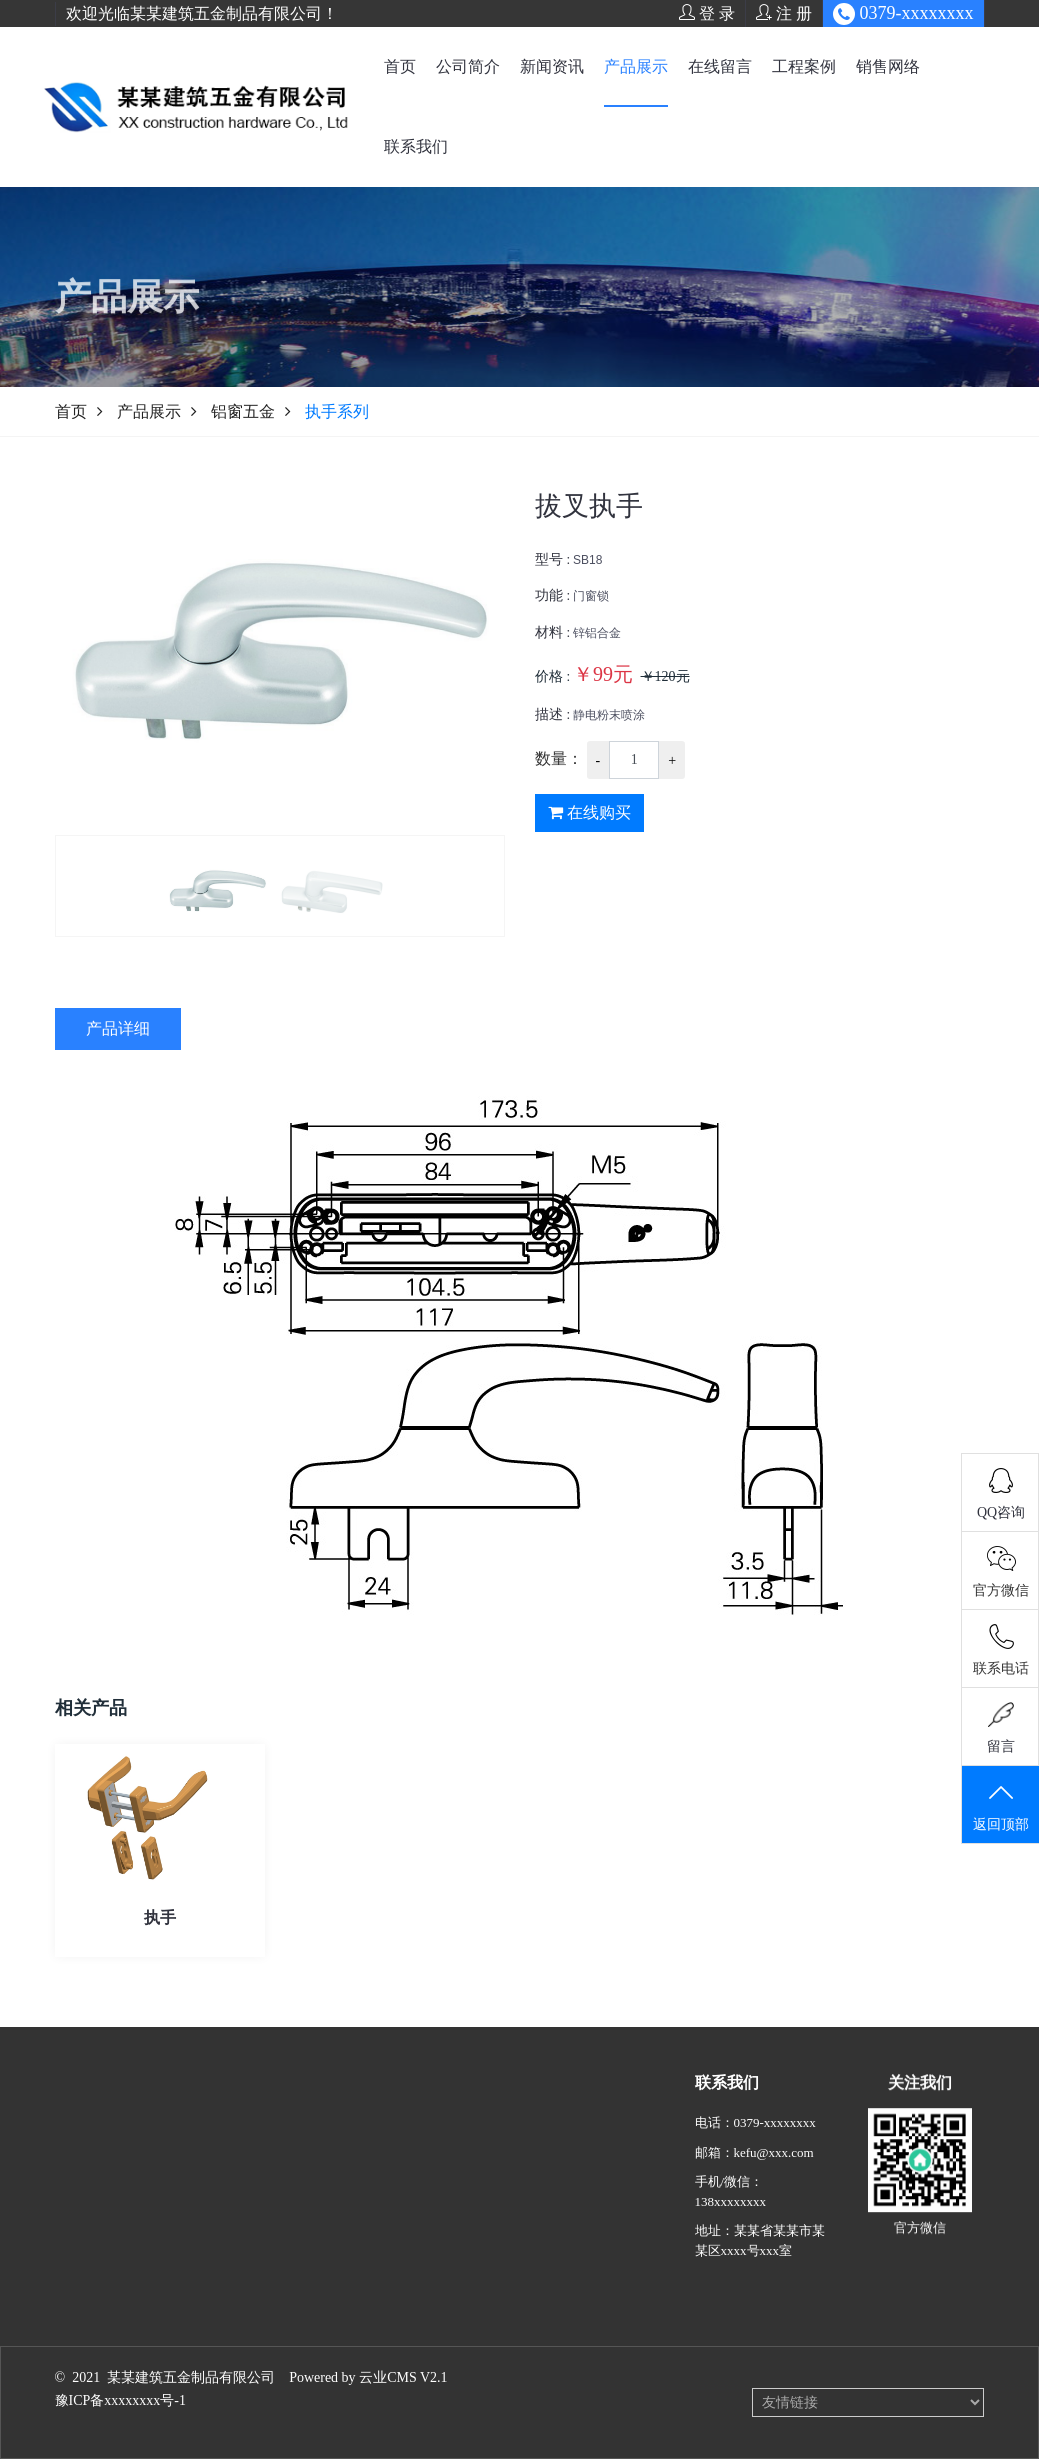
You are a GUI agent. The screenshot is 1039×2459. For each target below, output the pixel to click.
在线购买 (589, 821)
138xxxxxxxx (731, 2232)
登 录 (707, 13)
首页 (400, 66)
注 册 (784, 13)
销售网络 (888, 66)
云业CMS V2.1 (403, 2377)
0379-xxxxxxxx (775, 2153)
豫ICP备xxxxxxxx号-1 (120, 2400)
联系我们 (416, 146)
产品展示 (636, 66)
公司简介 (468, 66)
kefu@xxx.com (774, 2183)
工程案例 (804, 66)
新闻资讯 (552, 66)
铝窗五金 (243, 411)
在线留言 (720, 66)
